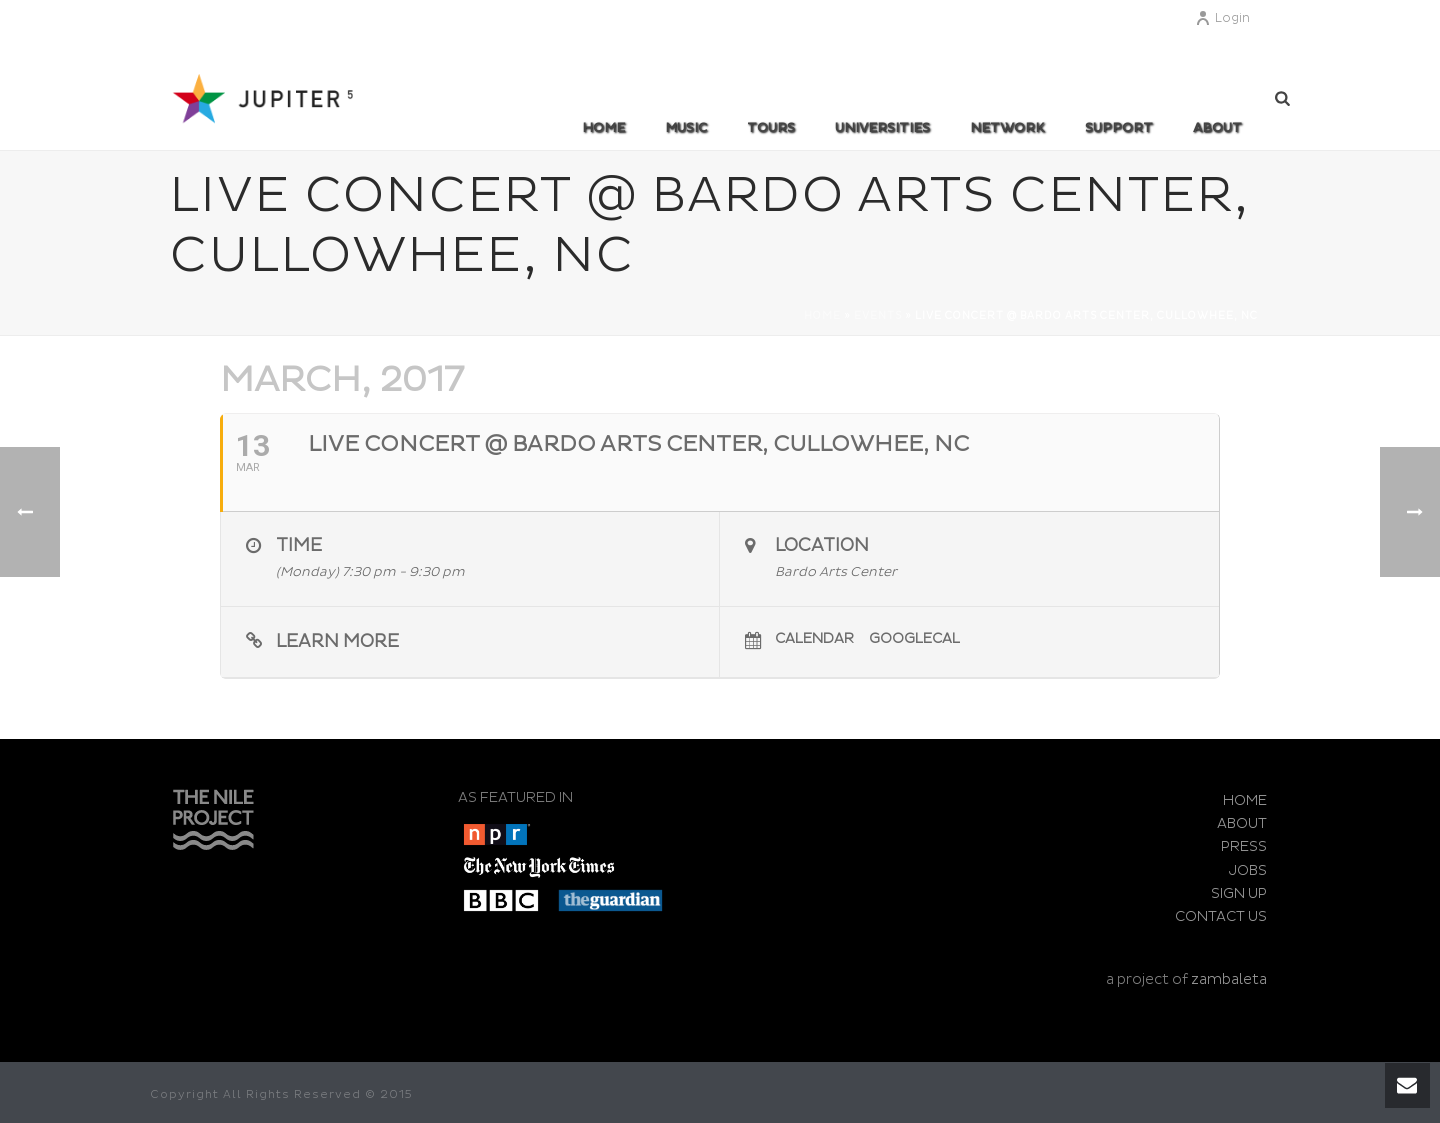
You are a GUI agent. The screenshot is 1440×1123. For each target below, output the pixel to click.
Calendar (814, 638)
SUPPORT (1119, 128)
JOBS (1248, 870)
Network (1007, 128)
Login (1222, 18)
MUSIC (686, 128)
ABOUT (1217, 128)
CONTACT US (1221, 916)
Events (878, 316)
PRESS (1244, 846)
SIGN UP (1239, 893)
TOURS (771, 128)
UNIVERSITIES (882, 128)
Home (603, 128)
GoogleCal (914, 638)
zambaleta (1229, 979)
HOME (1245, 800)
